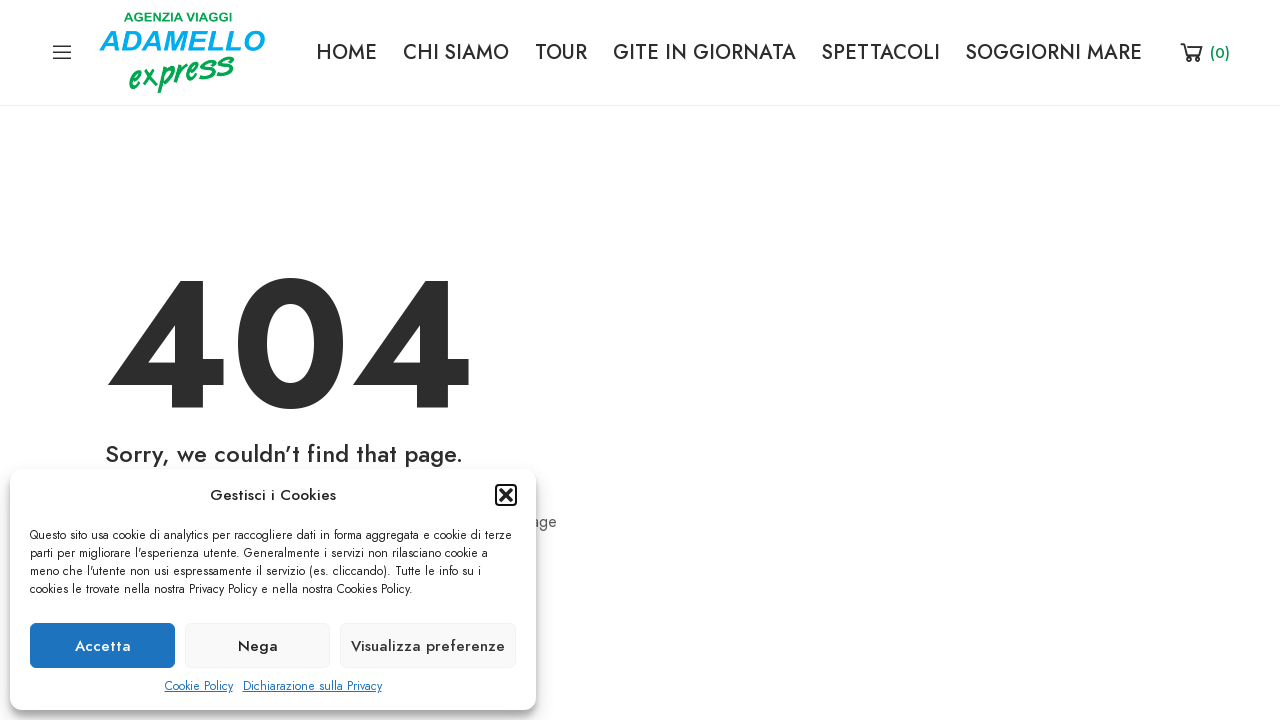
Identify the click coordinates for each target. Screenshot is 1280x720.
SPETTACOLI (881, 52)
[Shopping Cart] (1203, 52)
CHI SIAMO (456, 52)
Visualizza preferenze (428, 646)
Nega (258, 646)
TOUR (561, 52)
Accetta (103, 646)
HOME (346, 52)
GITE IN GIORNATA (704, 52)
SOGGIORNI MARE (1054, 52)
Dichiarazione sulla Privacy (312, 686)
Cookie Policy (199, 686)
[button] (506, 495)
